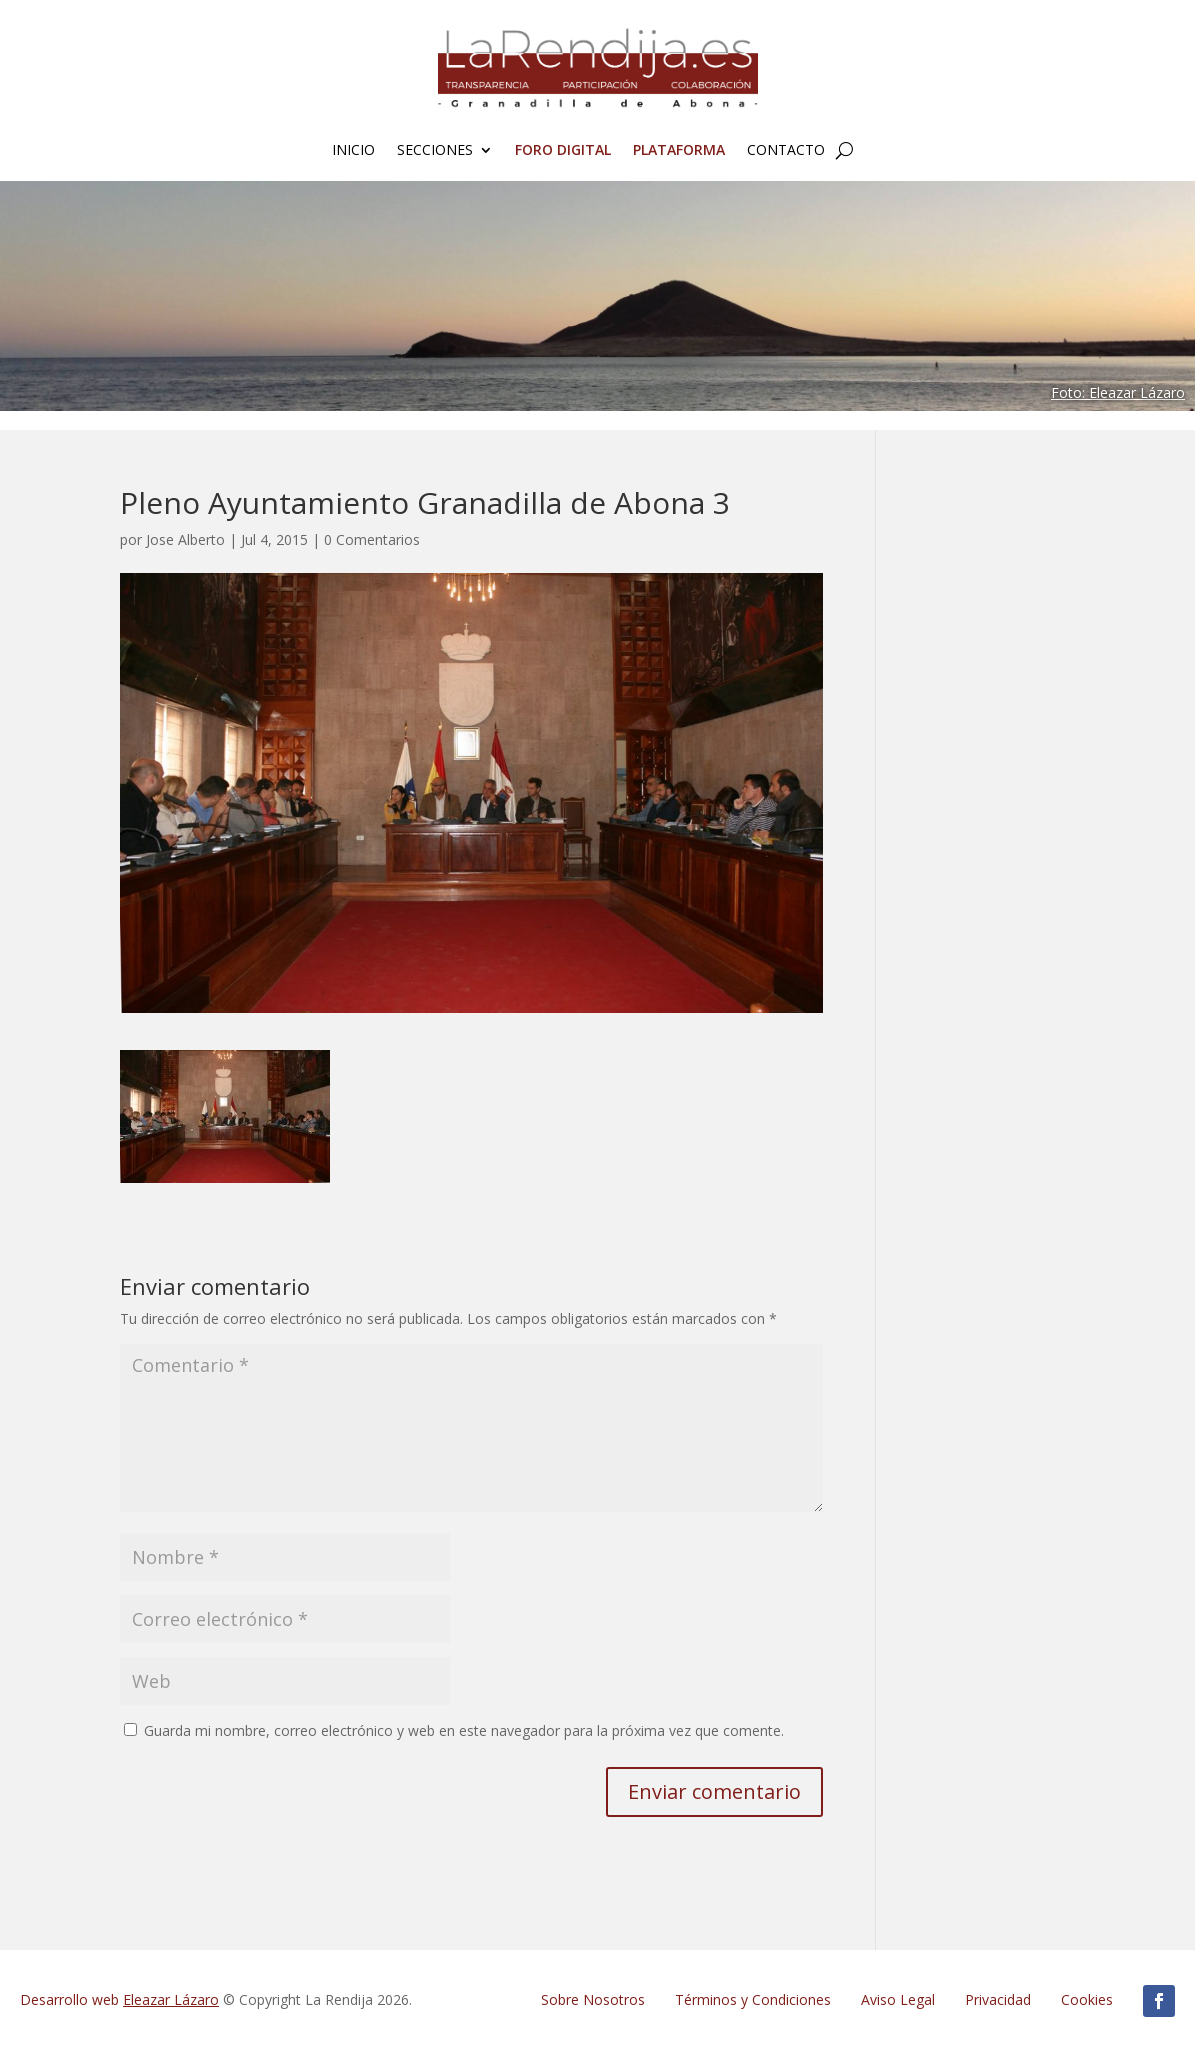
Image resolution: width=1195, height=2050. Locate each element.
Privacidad (998, 1999)
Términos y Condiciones (753, 1999)
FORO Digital (563, 151)
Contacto (786, 151)
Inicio (353, 151)
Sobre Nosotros (593, 1999)
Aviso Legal (898, 1999)
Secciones (435, 151)
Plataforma (679, 151)
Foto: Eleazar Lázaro (1118, 392)
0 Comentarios (372, 539)
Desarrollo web (119, 1999)
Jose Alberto (185, 539)
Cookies (1087, 1999)
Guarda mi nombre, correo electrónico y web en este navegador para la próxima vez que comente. (464, 1730)
